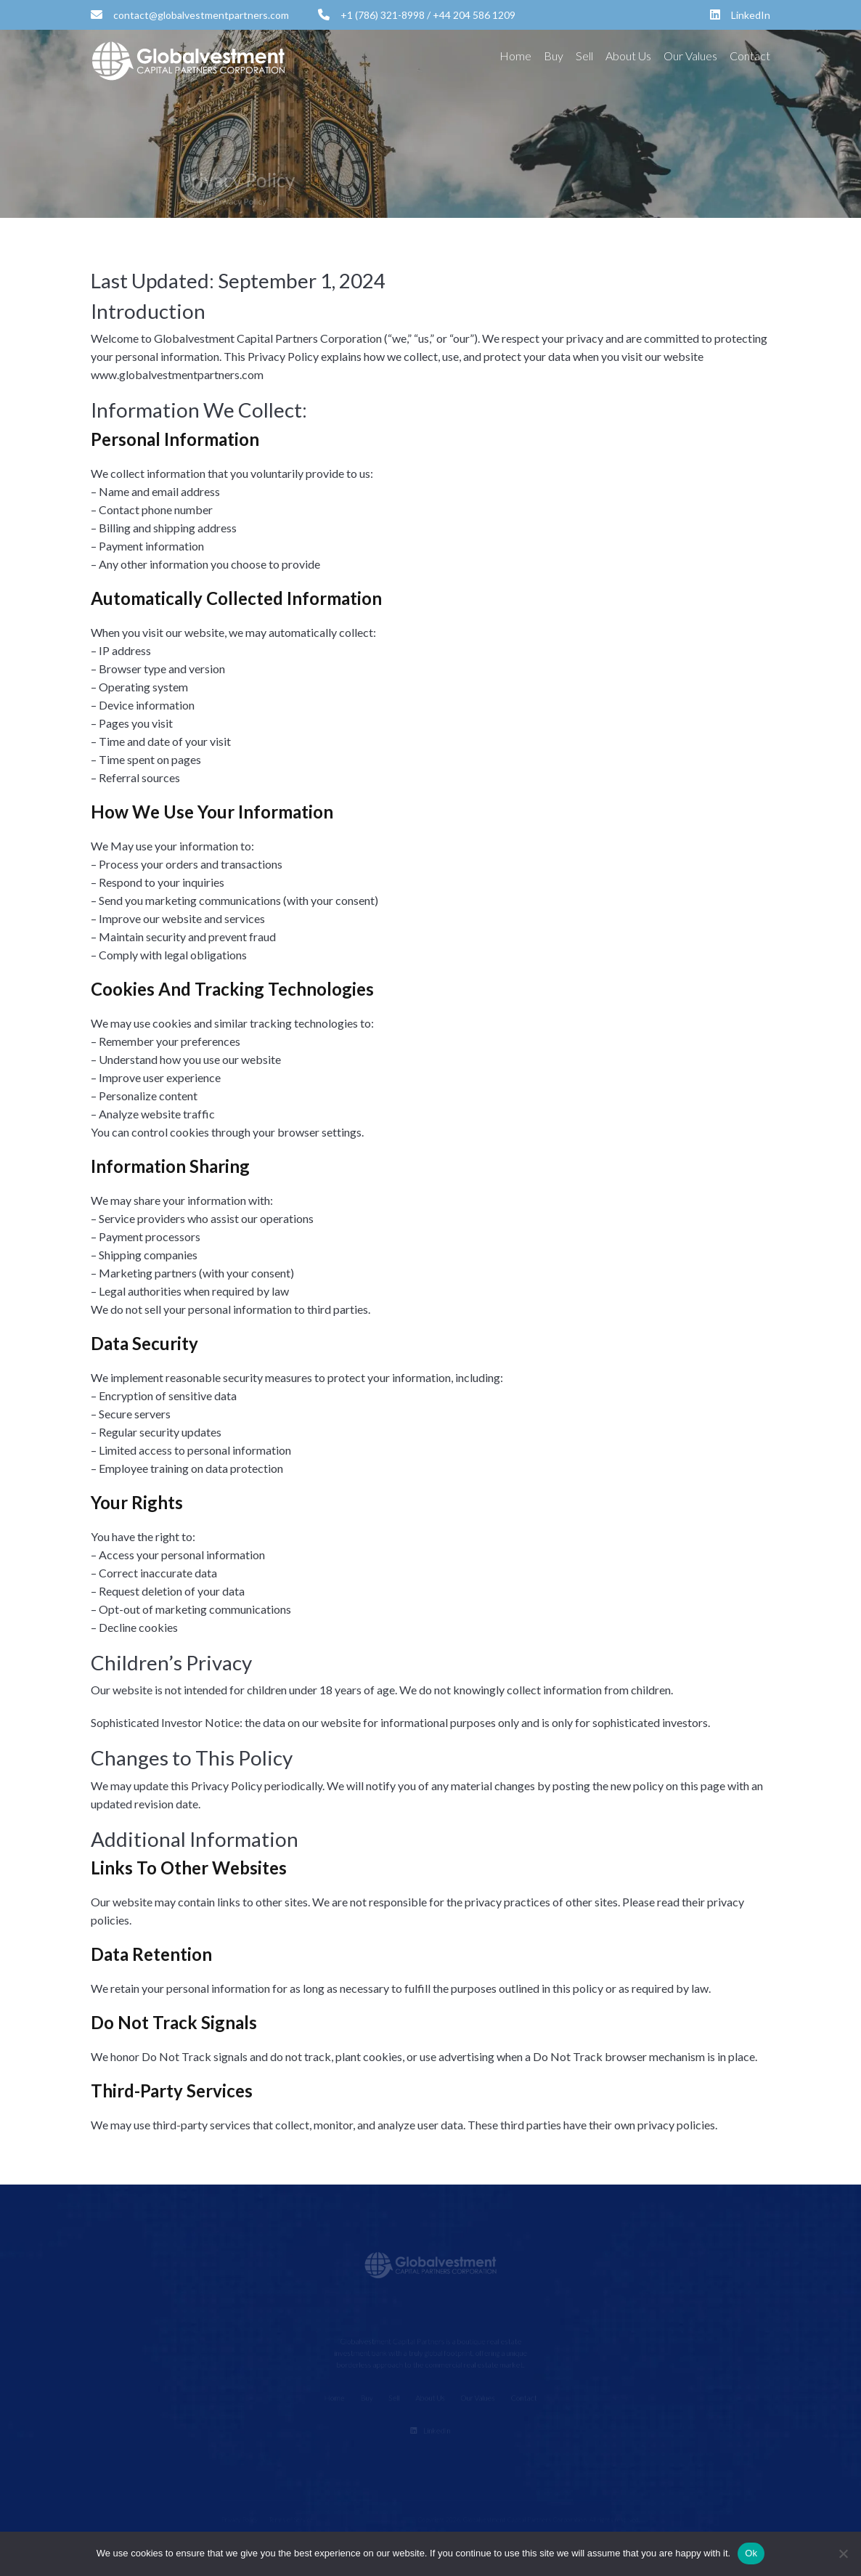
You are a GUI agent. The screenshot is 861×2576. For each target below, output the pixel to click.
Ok (751, 2553)
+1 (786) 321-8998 (371, 15)
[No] (843, 2553)
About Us (628, 55)
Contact (750, 55)
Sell (584, 55)
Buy (553, 55)
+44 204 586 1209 (474, 15)
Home (515, 55)
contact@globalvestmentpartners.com (190, 15)
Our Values (690, 55)
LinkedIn (740, 15)
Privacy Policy (254, 200)
